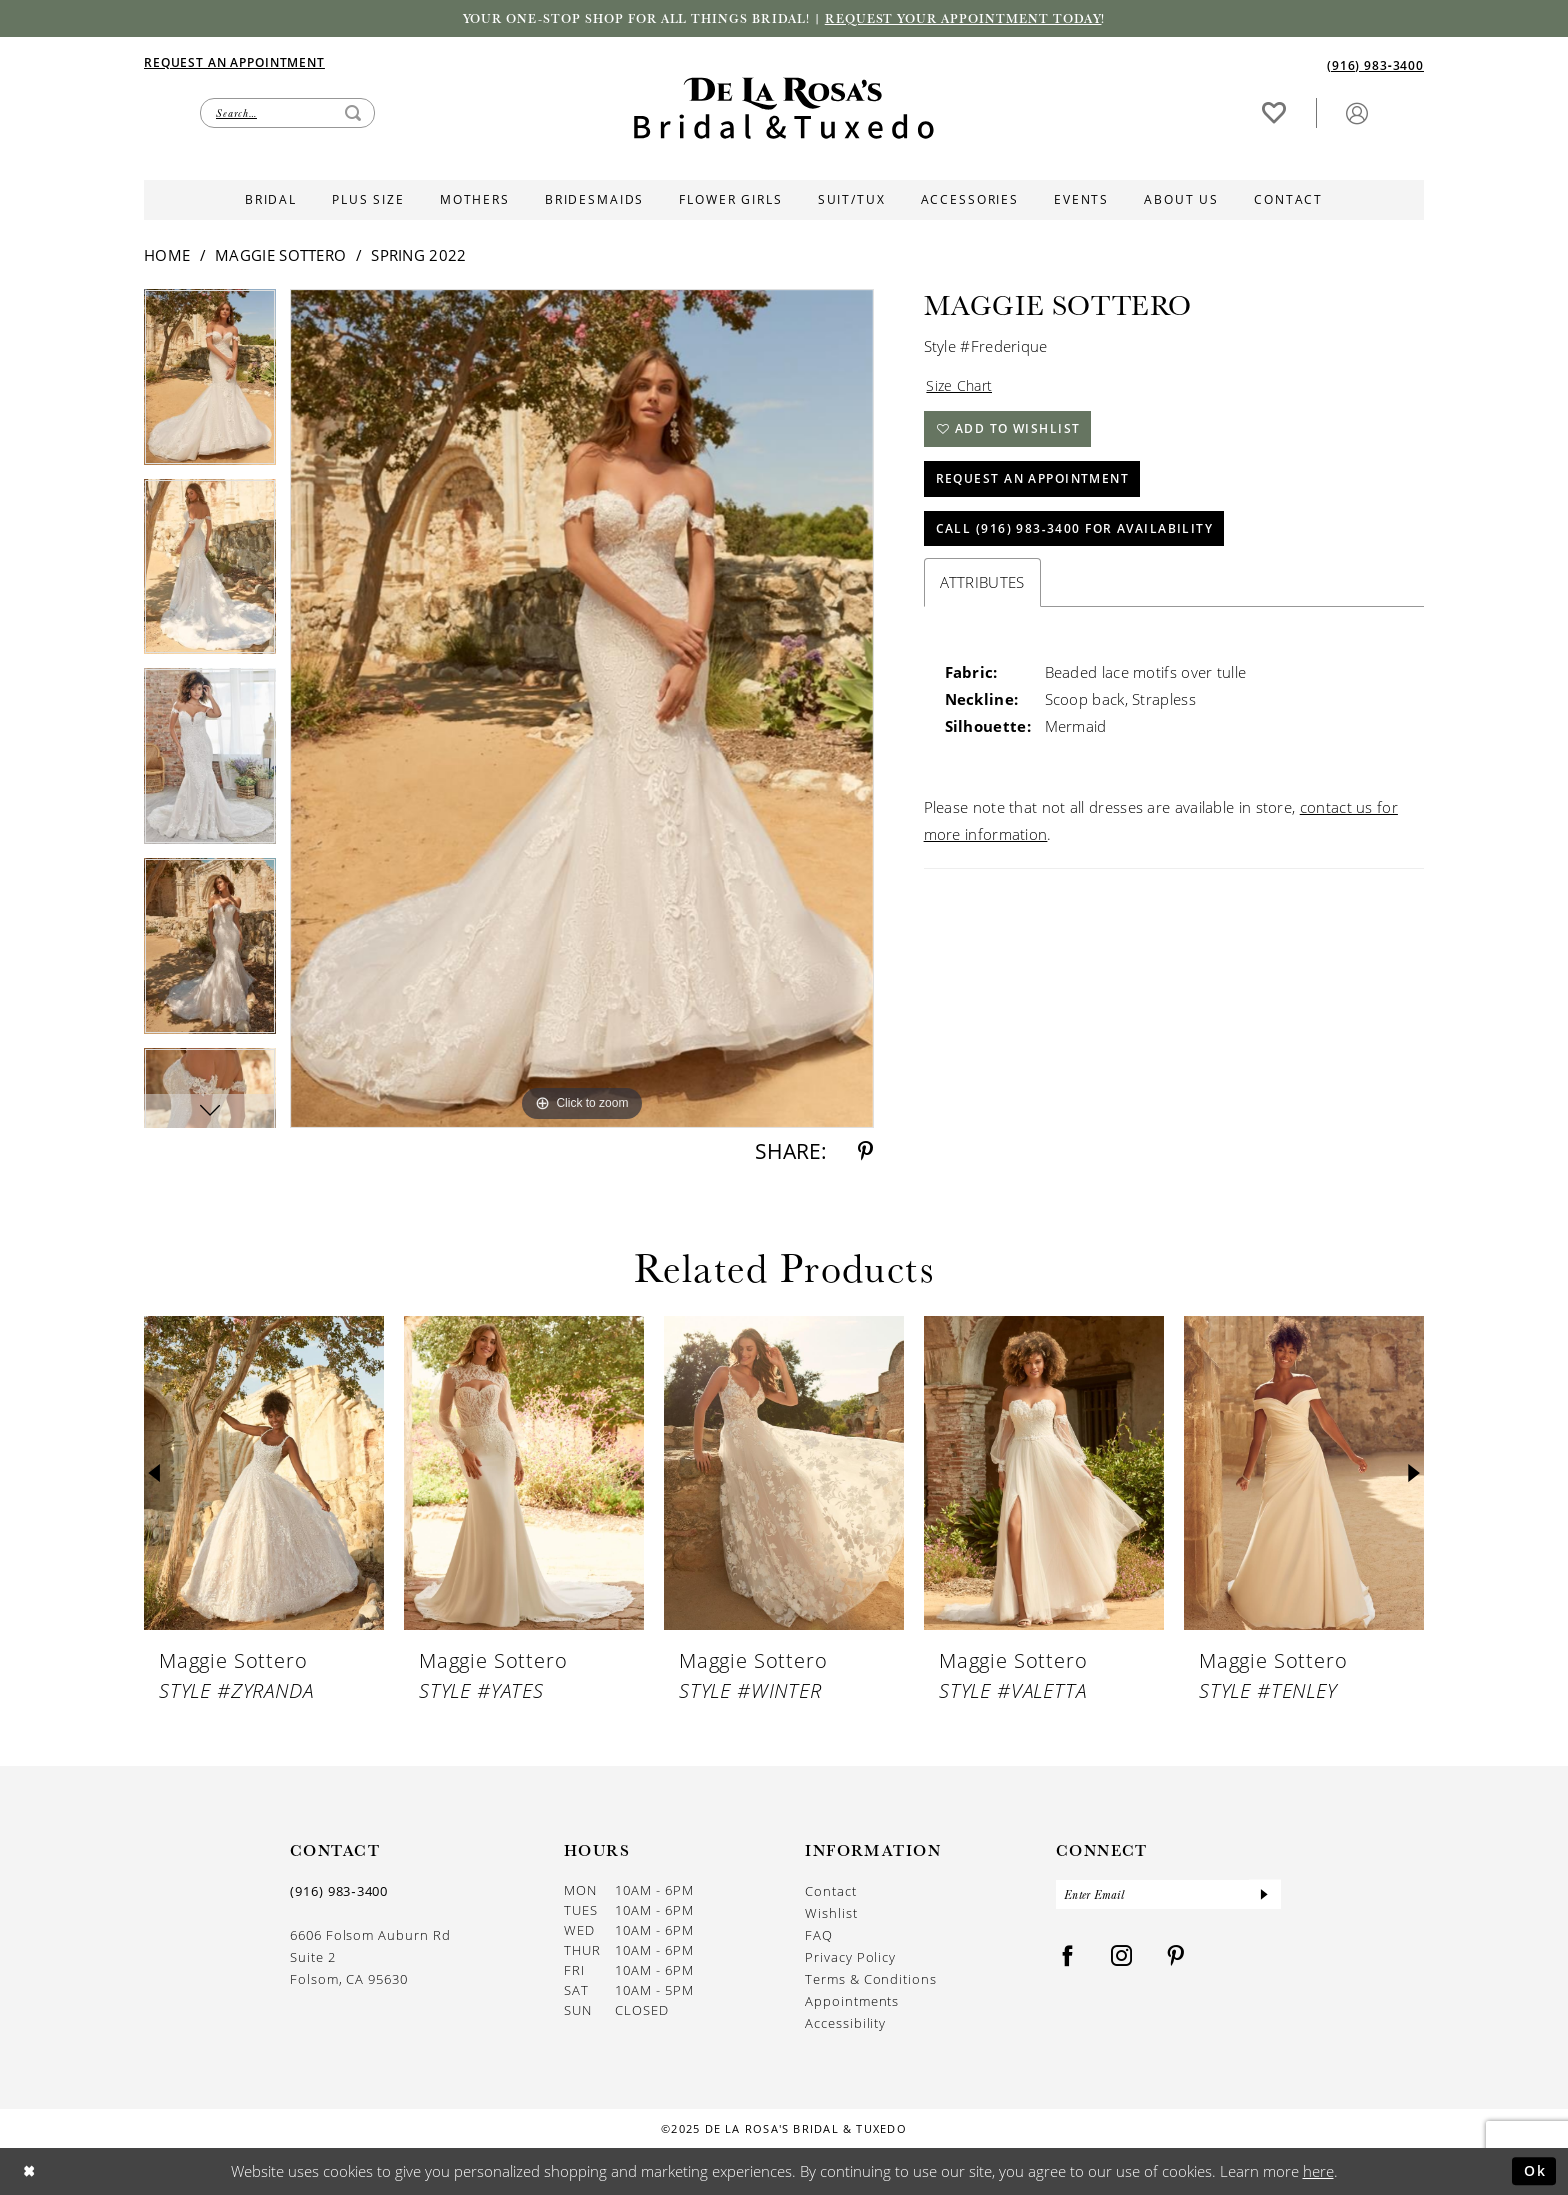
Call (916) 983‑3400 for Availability (1076, 536)
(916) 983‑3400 (339, 1892)
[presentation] (264, 1474)
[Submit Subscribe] (1264, 1896)
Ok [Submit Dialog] (1533, 2171)
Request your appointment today (969, 19)
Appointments (852, 2001)
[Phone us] (1375, 64)
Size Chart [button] (961, 387)
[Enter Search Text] (287, 113)
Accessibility (845, 2023)
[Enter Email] (1168, 1896)
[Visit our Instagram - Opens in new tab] (1122, 1958)
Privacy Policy (850, 1957)
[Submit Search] (353, 113)
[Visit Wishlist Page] (1274, 112)
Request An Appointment (1033, 484)
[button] (1357, 112)
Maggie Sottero (280, 256)
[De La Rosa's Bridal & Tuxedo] (784, 109)
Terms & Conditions (871, 1979)
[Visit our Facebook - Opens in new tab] (1068, 1958)
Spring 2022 (418, 256)
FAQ (819, 1935)
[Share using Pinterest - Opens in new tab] (865, 1152)
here (1318, 2171)
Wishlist (831, 1913)
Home (167, 256)
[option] (210, 385)
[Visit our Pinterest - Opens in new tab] (1176, 1958)
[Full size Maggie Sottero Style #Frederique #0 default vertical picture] (582, 709)
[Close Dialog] (30, 2171)
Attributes (982, 591)
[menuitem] (464, 62)
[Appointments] (234, 61)
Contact (831, 1891)
